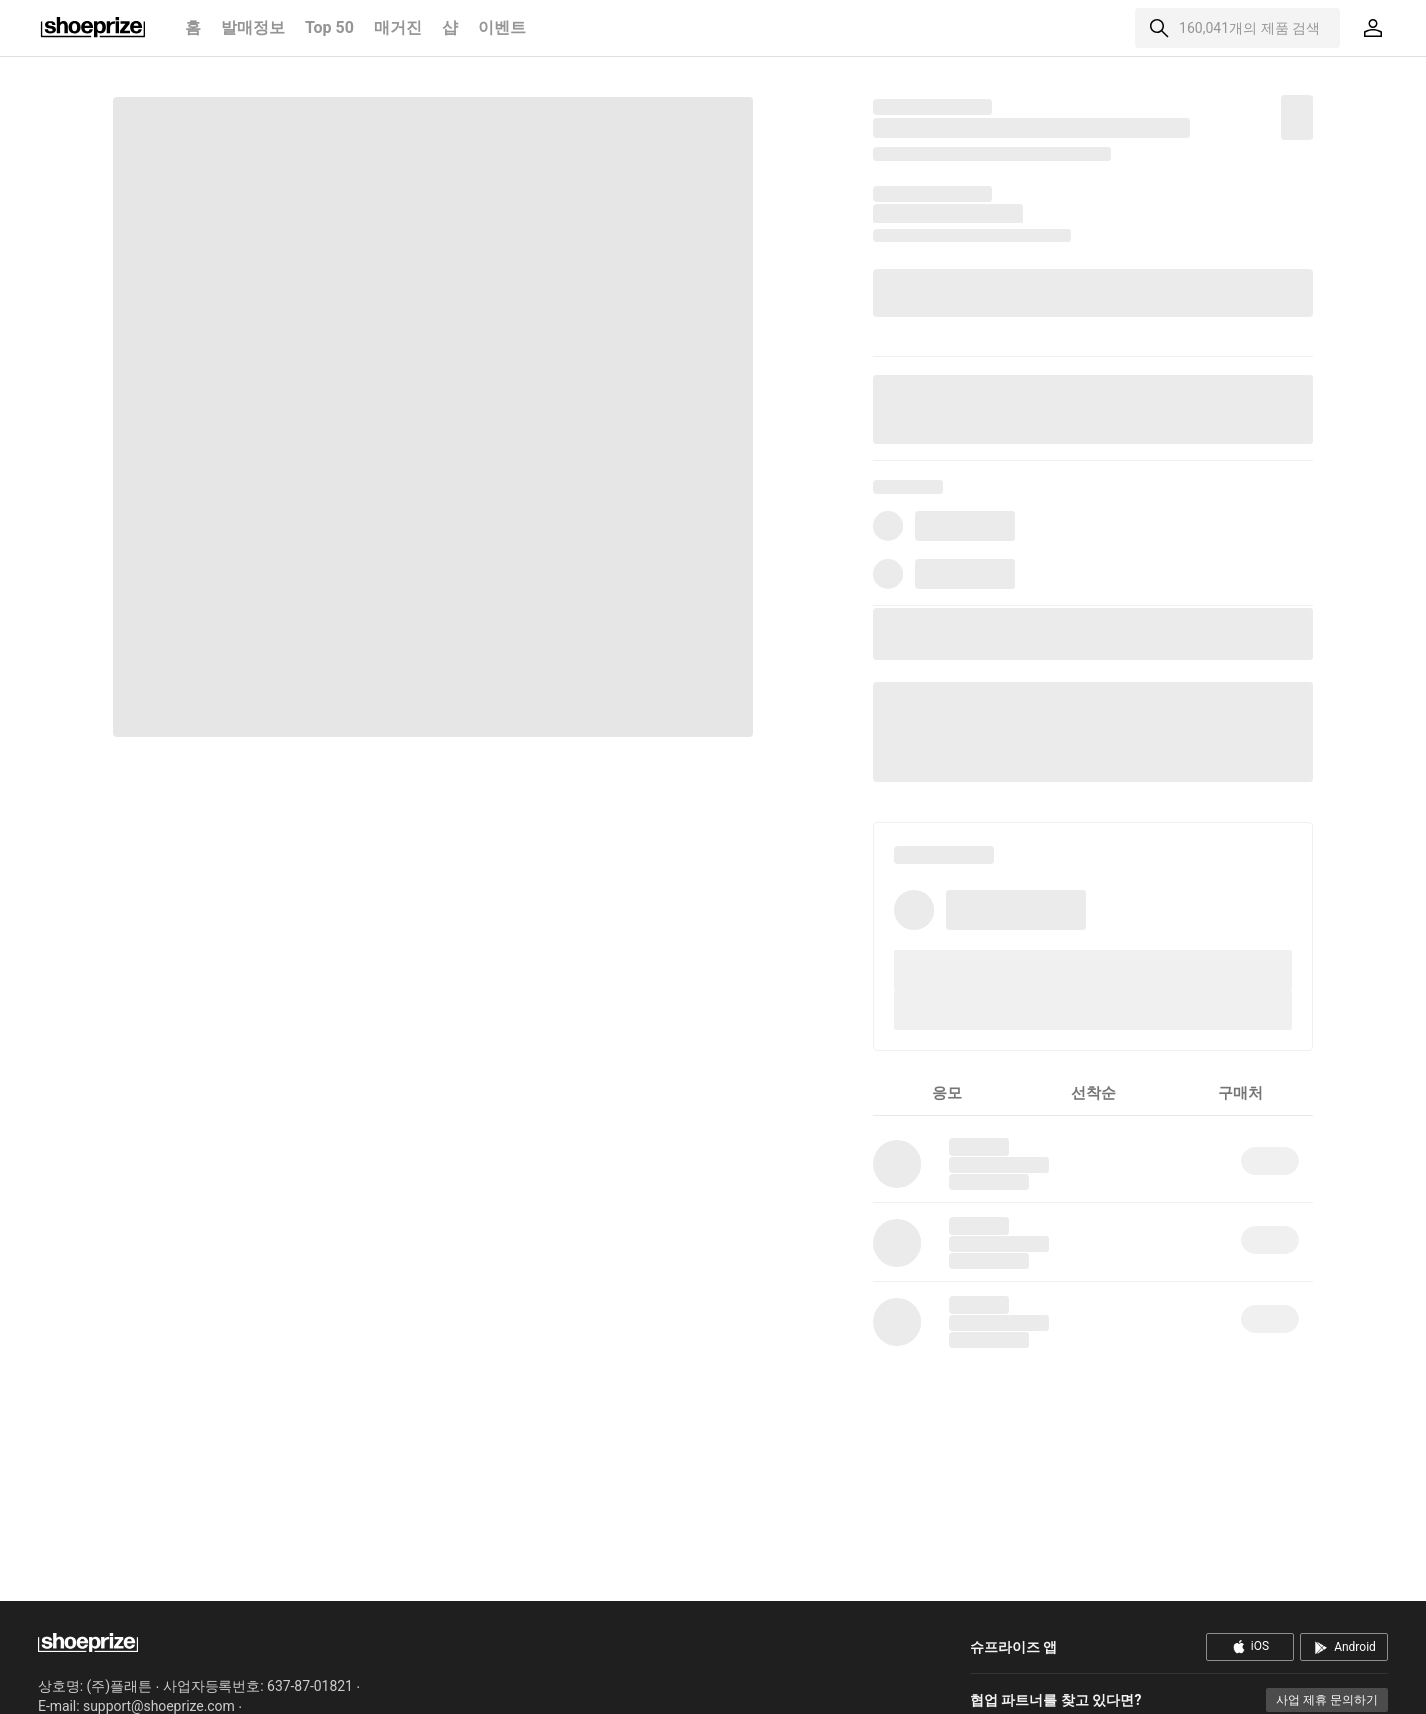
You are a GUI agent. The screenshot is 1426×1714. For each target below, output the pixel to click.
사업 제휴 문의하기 (1327, 1700)
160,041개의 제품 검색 (1249, 28)
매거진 (398, 27)
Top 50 (329, 27)
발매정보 (253, 27)
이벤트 (502, 27)
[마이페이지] (1373, 28)
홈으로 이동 (92, 28)
